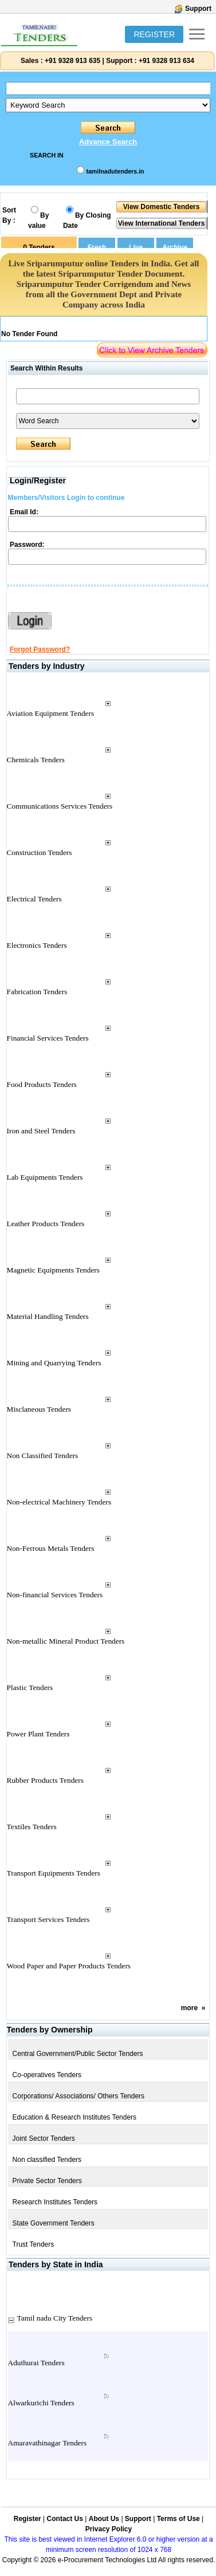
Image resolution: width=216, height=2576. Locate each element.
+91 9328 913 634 (166, 61)
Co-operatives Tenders (47, 2075)
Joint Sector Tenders (44, 2138)
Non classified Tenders (47, 2160)
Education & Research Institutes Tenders (75, 2117)
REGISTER (154, 34)
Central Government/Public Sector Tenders (78, 2054)
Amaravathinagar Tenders (47, 2443)
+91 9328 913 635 (71, 61)
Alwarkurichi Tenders (41, 2402)
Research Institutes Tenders (55, 2202)
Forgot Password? (40, 649)
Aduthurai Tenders (36, 2362)
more (189, 2008)
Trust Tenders (33, 2244)
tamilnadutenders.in (115, 171)
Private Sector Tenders (47, 2181)
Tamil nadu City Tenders (55, 2318)
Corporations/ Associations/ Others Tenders (79, 2096)
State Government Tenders (54, 2223)
